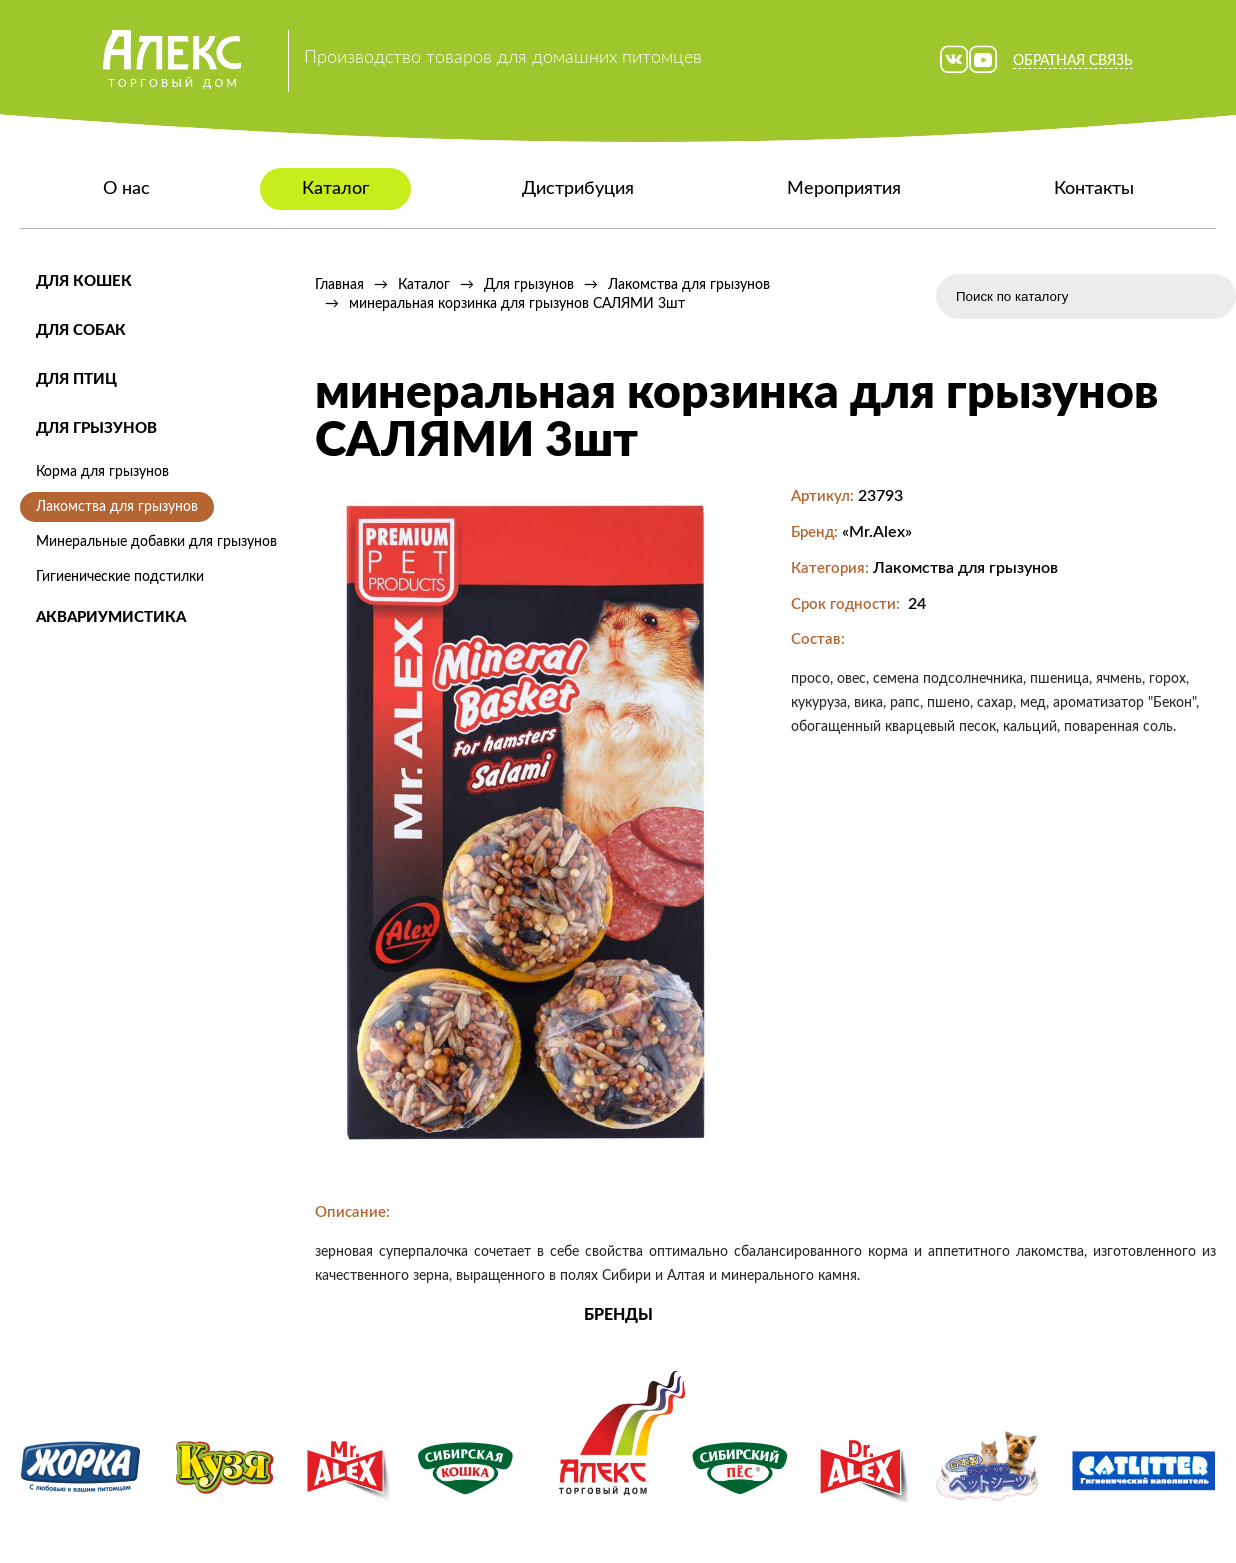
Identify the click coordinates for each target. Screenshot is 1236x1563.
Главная (339, 285)
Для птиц (76, 379)
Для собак (81, 330)
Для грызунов (96, 428)
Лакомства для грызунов (117, 507)
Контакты (1094, 189)
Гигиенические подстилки (120, 577)
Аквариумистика (111, 617)
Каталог (335, 189)
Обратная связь (1073, 61)
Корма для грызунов (102, 472)
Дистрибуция (578, 189)
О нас (126, 189)
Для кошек (84, 281)
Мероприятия (844, 189)
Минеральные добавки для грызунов (156, 542)
